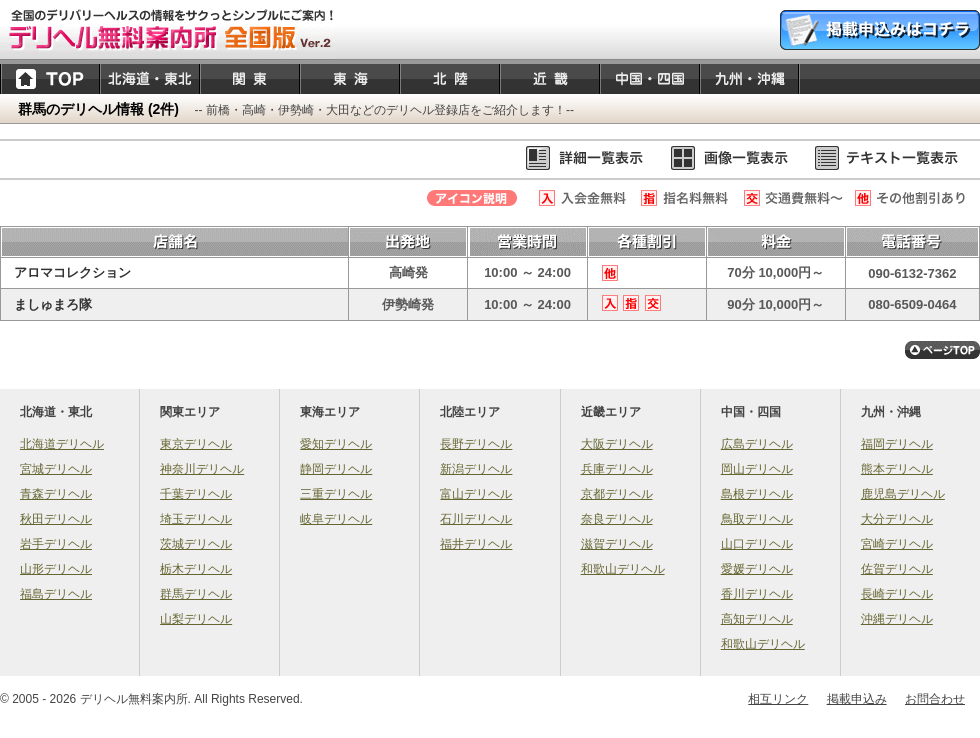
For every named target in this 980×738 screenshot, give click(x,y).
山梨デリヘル (196, 619)
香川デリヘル (757, 594)
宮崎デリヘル (897, 544)
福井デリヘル (476, 544)
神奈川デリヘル (202, 469)
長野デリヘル (476, 444)
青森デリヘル (56, 494)
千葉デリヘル (196, 494)
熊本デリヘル (897, 469)
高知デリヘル (757, 619)
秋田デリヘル (56, 519)
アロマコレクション (72, 272)
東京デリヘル (196, 444)
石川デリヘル (476, 519)
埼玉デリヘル (196, 519)
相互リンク (778, 699)
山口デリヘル (757, 544)
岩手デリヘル (56, 544)
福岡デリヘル (897, 444)
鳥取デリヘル (757, 519)
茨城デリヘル (196, 544)
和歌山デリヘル (623, 569)
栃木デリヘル (196, 569)
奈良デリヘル (617, 519)
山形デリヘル (56, 569)
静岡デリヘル (336, 469)
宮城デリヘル (56, 469)
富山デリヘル (476, 494)
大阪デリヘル (617, 444)
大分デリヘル (897, 519)
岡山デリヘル (757, 469)
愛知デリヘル (336, 444)
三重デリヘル (336, 494)
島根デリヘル (757, 494)
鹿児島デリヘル (903, 494)
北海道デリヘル (62, 444)
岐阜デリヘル (336, 519)
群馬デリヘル (196, 594)
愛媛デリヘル (757, 569)
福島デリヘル (56, 594)
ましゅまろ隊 (53, 304)
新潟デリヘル (476, 469)
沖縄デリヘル (897, 619)
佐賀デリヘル (897, 569)
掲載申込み (857, 699)
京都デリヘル (617, 494)
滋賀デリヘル (617, 544)
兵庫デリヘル (617, 469)
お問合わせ (935, 699)
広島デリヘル (757, 444)
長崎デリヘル (897, 594)
